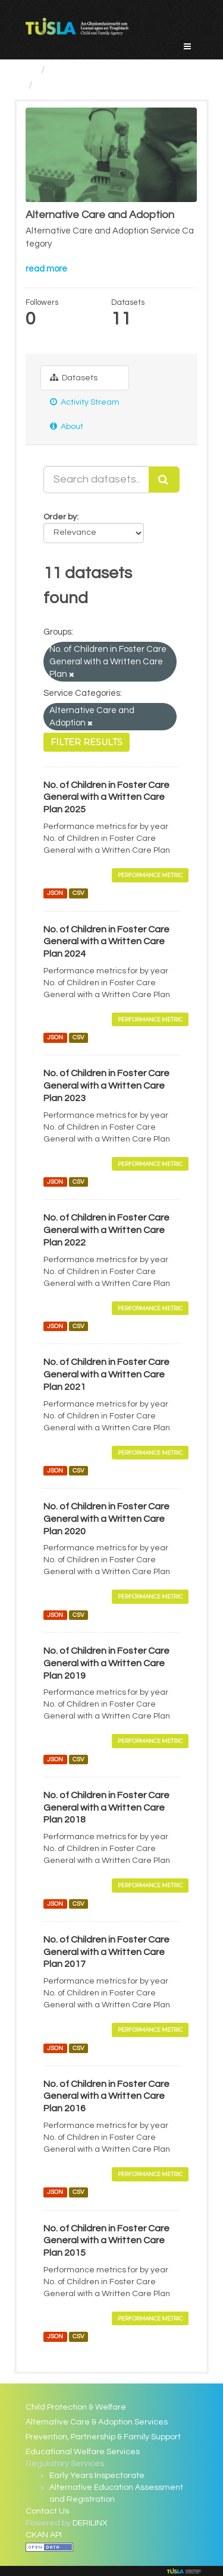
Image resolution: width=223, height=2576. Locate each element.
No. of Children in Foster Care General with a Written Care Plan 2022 (106, 1230)
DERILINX (90, 2523)
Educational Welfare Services (83, 2452)
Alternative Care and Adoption (112, 85)
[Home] (31, 69)
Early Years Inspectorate (97, 2475)
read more (46, 268)
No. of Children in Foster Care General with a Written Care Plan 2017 (106, 1952)
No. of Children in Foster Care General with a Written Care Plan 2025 (106, 797)
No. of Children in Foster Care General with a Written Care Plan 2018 (106, 1807)
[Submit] (164, 479)
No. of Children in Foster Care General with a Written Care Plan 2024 (106, 942)
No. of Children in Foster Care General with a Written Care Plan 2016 (106, 2096)
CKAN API (44, 2535)
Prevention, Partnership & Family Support (103, 2437)
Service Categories (97, 69)
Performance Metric (150, 875)
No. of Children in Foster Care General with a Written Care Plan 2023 (106, 1085)
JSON (55, 893)
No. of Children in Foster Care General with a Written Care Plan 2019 (106, 1663)
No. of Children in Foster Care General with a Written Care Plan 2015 (106, 2241)
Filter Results (87, 742)
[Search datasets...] (96, 479)
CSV (78, 893)
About (66, 426)
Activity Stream (85, 402)
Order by (60, 517)
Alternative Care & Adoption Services (97, 2422)
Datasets (74, 377)
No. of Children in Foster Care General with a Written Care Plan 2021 (106, 1374)
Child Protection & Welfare (76, 2407)
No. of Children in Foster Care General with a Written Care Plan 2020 (106, 1519)
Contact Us (47, 2511)
